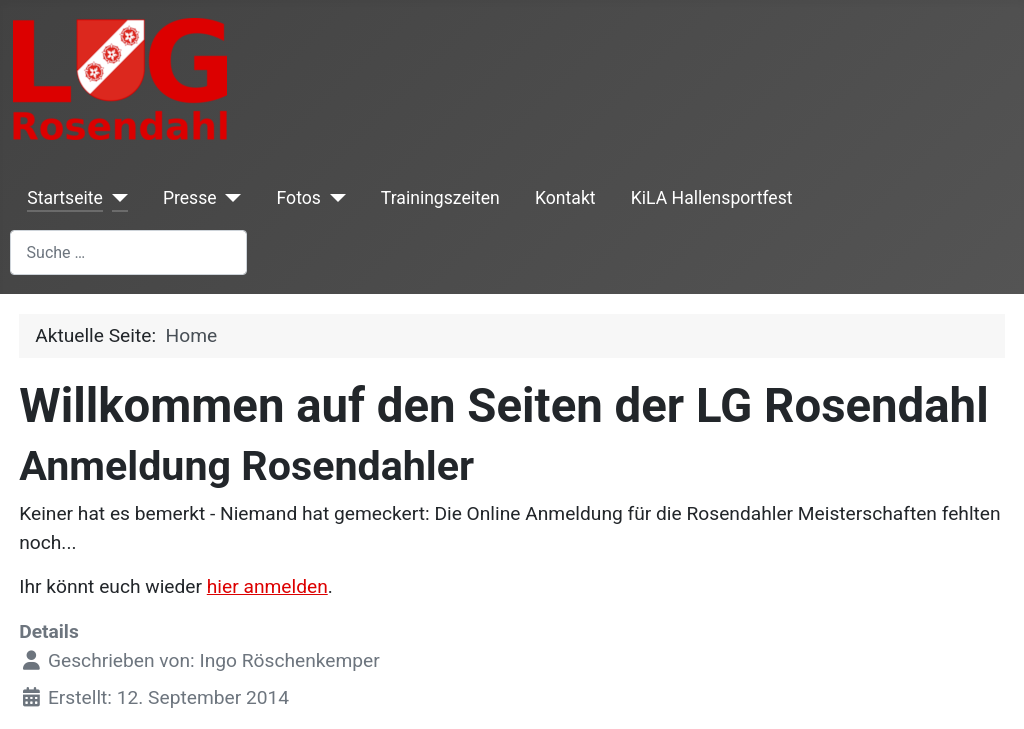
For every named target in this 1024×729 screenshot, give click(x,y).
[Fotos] (333, 198)
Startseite (65, 198)
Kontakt (565, 198)
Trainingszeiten (440, 198)
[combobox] (128, 252)
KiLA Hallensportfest (712, 198)
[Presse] (229, 198)
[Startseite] (115, 198)
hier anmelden (267, 586)
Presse (190, 198)
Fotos (299, 198)
